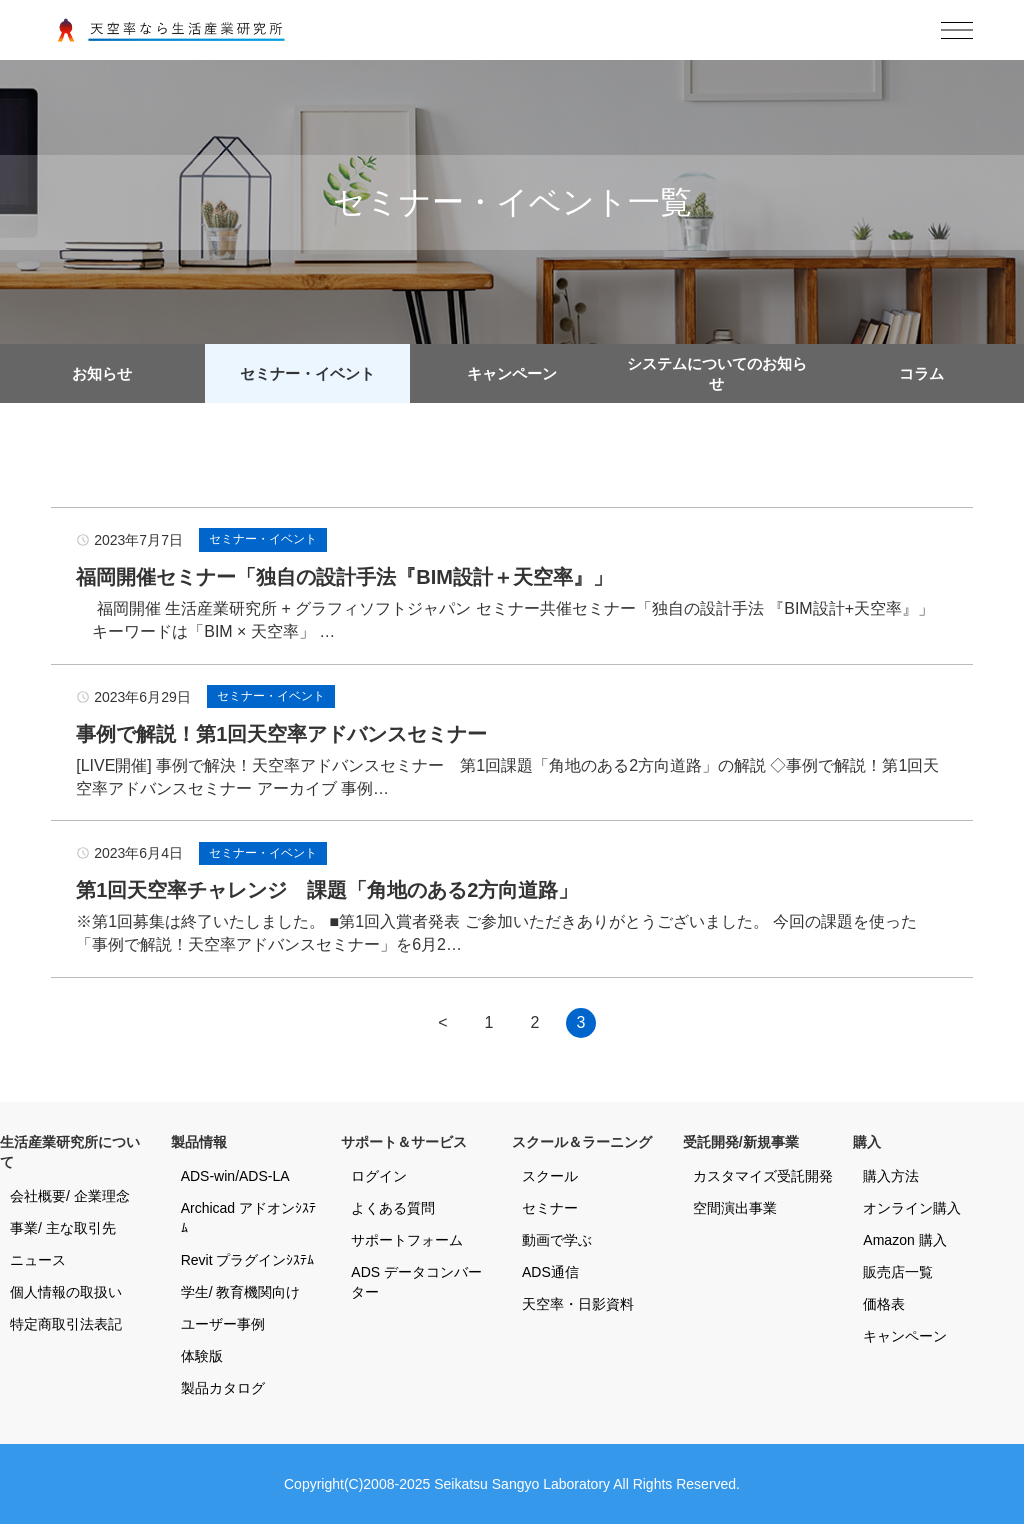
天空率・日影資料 (578, 1304)
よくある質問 (393, 1208)
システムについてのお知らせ (717, 373)
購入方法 (891, 1176)
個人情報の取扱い (66, 1292)
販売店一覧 (898, 1272)
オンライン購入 (912, 1208)
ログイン (379, 1176)
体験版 (202, 1356)
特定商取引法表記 (66, 1324)
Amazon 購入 (904, 1240)
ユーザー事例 (223, 1324)
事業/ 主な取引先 (63, 1228)
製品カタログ (223, 1388)
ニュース (38, 1260)
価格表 (884, 1304)
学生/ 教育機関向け (241, 1292)
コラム (921, 373)
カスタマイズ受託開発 (763, 1176)
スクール (550, 1176)
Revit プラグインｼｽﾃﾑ (248, 1260)
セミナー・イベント (307, 373)
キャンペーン (512, 373)
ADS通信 (550, 1272)
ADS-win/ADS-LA (235, 1176)
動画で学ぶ (557, 1240)
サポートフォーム (407, 1240)
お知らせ (102, 373)
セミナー (550, 1208)
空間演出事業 (735, 1208)
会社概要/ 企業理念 (70, 1196)
